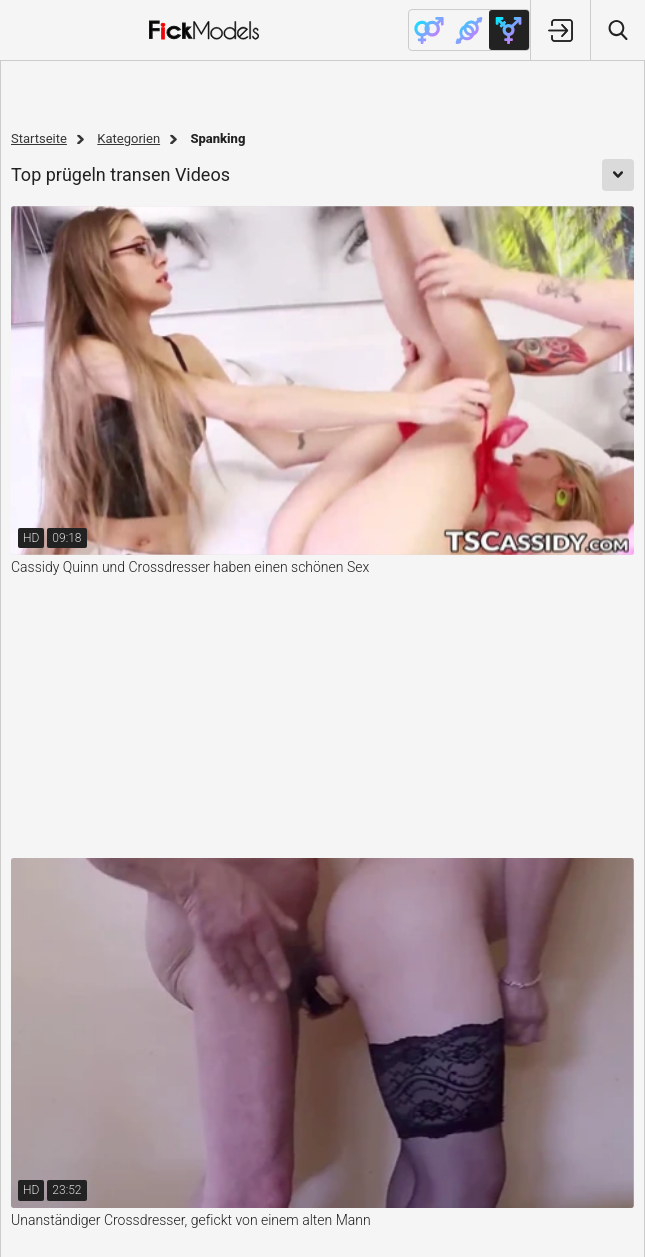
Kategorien (128, 138)
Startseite (39, 138)
